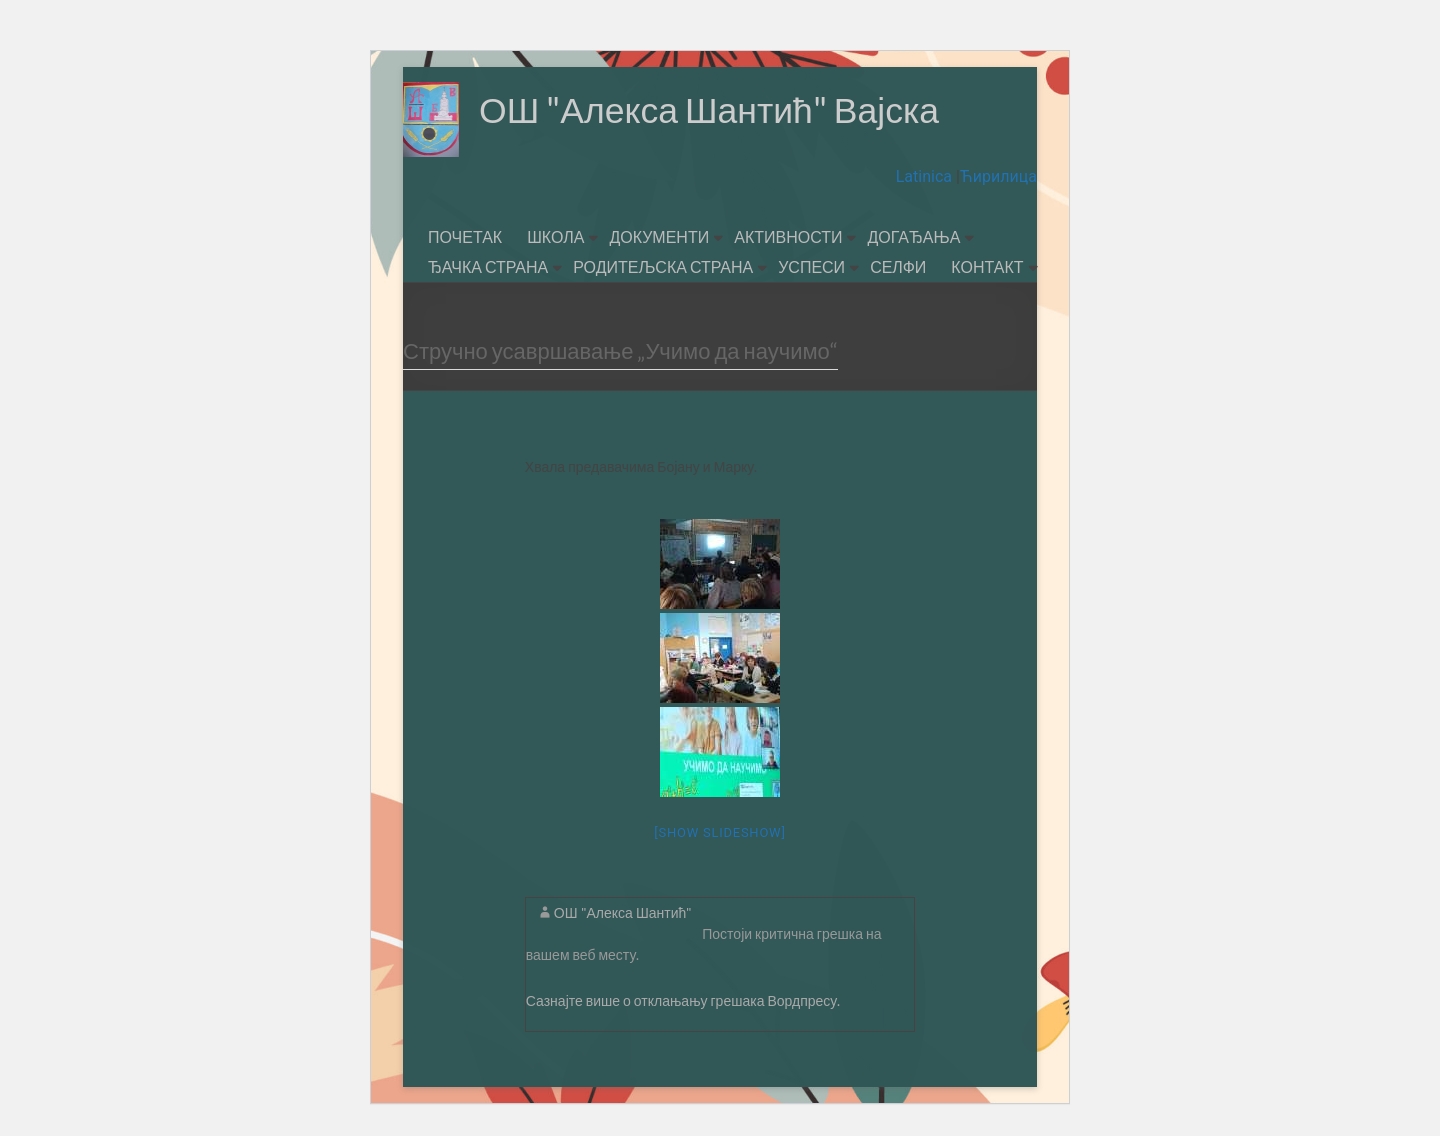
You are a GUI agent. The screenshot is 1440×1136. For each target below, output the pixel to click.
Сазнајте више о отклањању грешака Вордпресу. (683, 1000)
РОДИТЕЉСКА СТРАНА (663, 266)
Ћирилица (998, 176)
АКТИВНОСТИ (788, 236)
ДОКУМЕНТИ (659, 236)
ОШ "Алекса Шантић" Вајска (711, 110)
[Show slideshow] (719, 832)
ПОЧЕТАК (465, 236)
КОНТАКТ (987, 266)
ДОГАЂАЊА (913, 236)
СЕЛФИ (898, 266)
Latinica (926, 176)
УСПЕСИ (811, 266)
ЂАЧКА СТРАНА (488, 266)
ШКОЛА (555, 236)
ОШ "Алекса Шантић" (623, 912)
